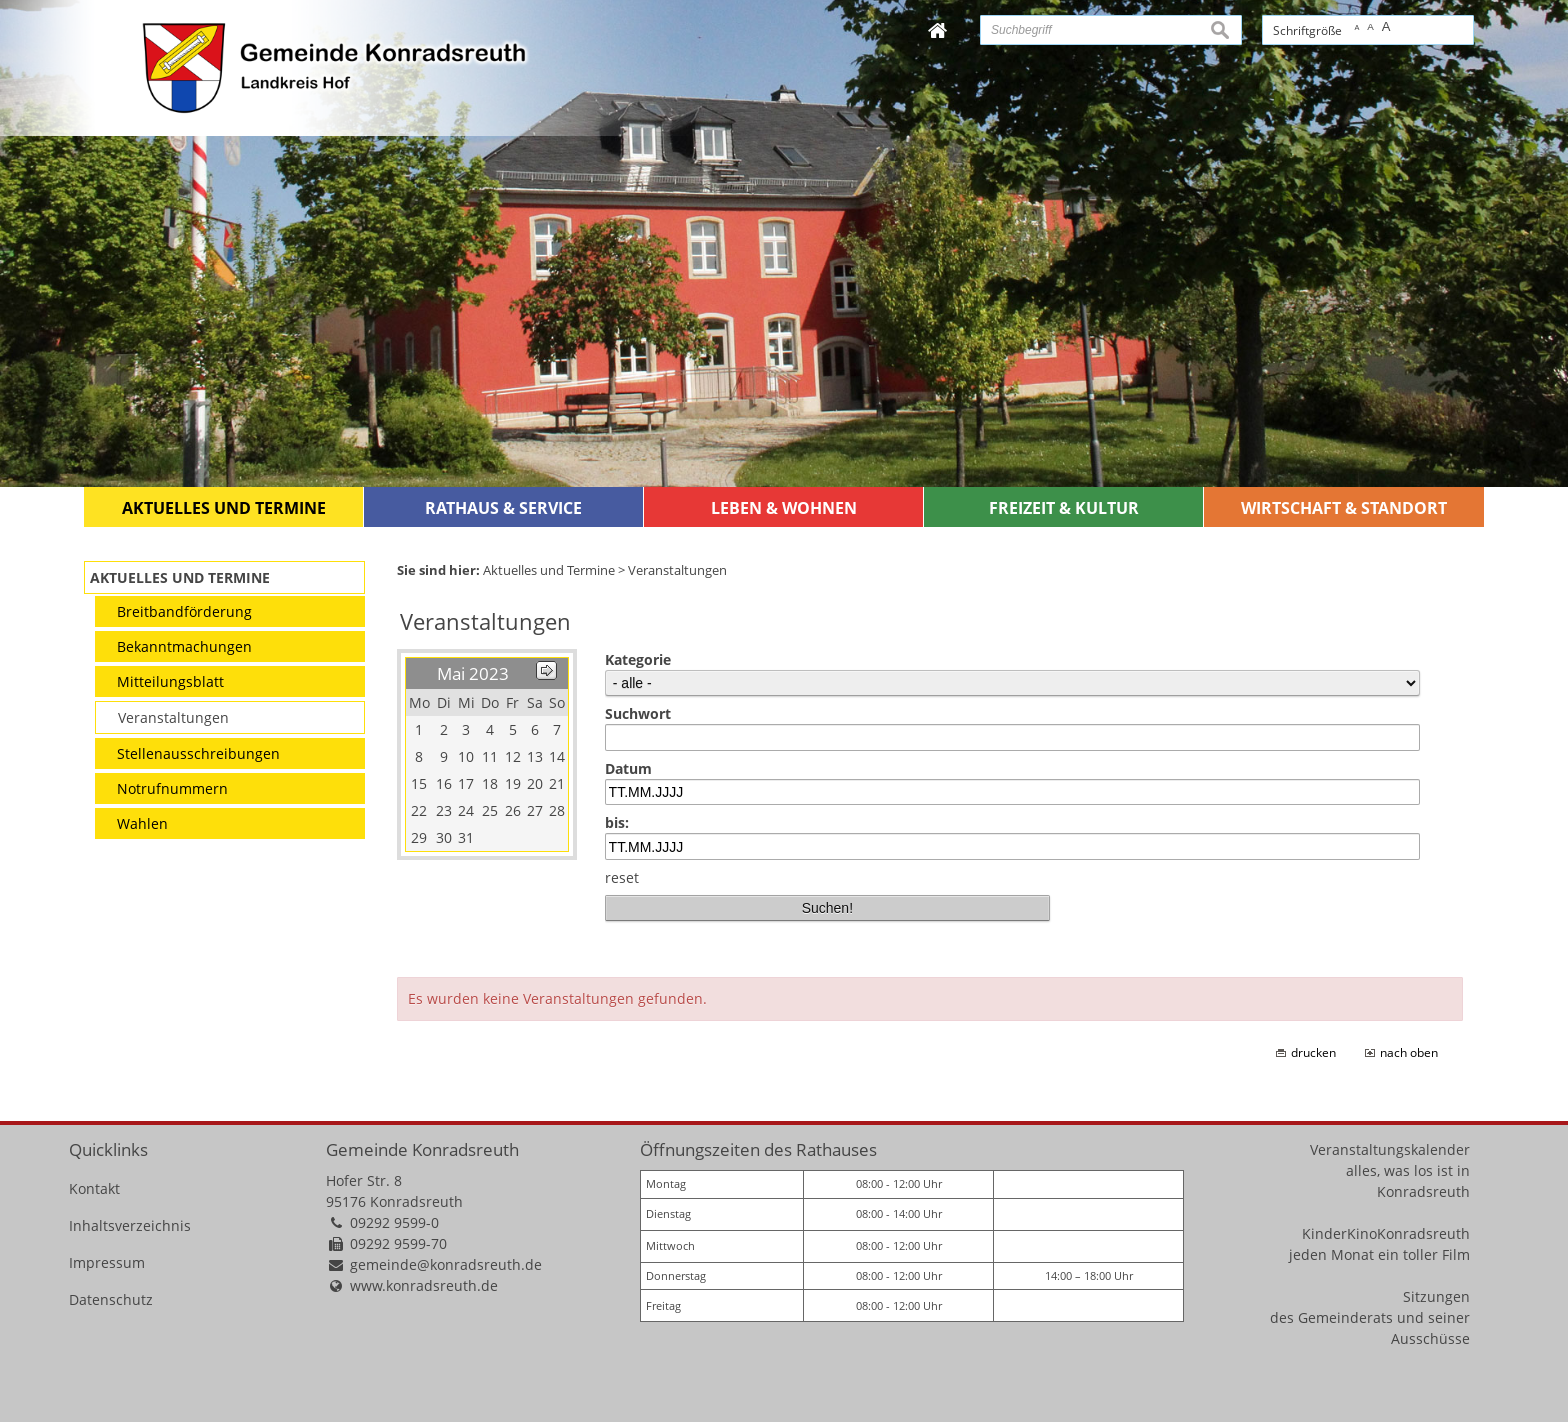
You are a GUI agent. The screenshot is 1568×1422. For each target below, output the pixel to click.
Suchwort (638, 713)
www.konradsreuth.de (424, 1285)
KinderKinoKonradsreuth (1386, 1233)
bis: (617, 822)
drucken (1313, 1052)
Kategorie (638, 659)
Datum (628, 768)
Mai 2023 (473, 673)
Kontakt (94, 1188)
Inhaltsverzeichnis (130, 1225)
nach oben (1409, 1052)
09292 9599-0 (394, 1222)
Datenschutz (111, 1299)
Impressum (107, 1262)
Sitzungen (1436, 1296)
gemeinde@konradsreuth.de (446, 1264)
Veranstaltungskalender (1390, 1149)
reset (622, 877)
